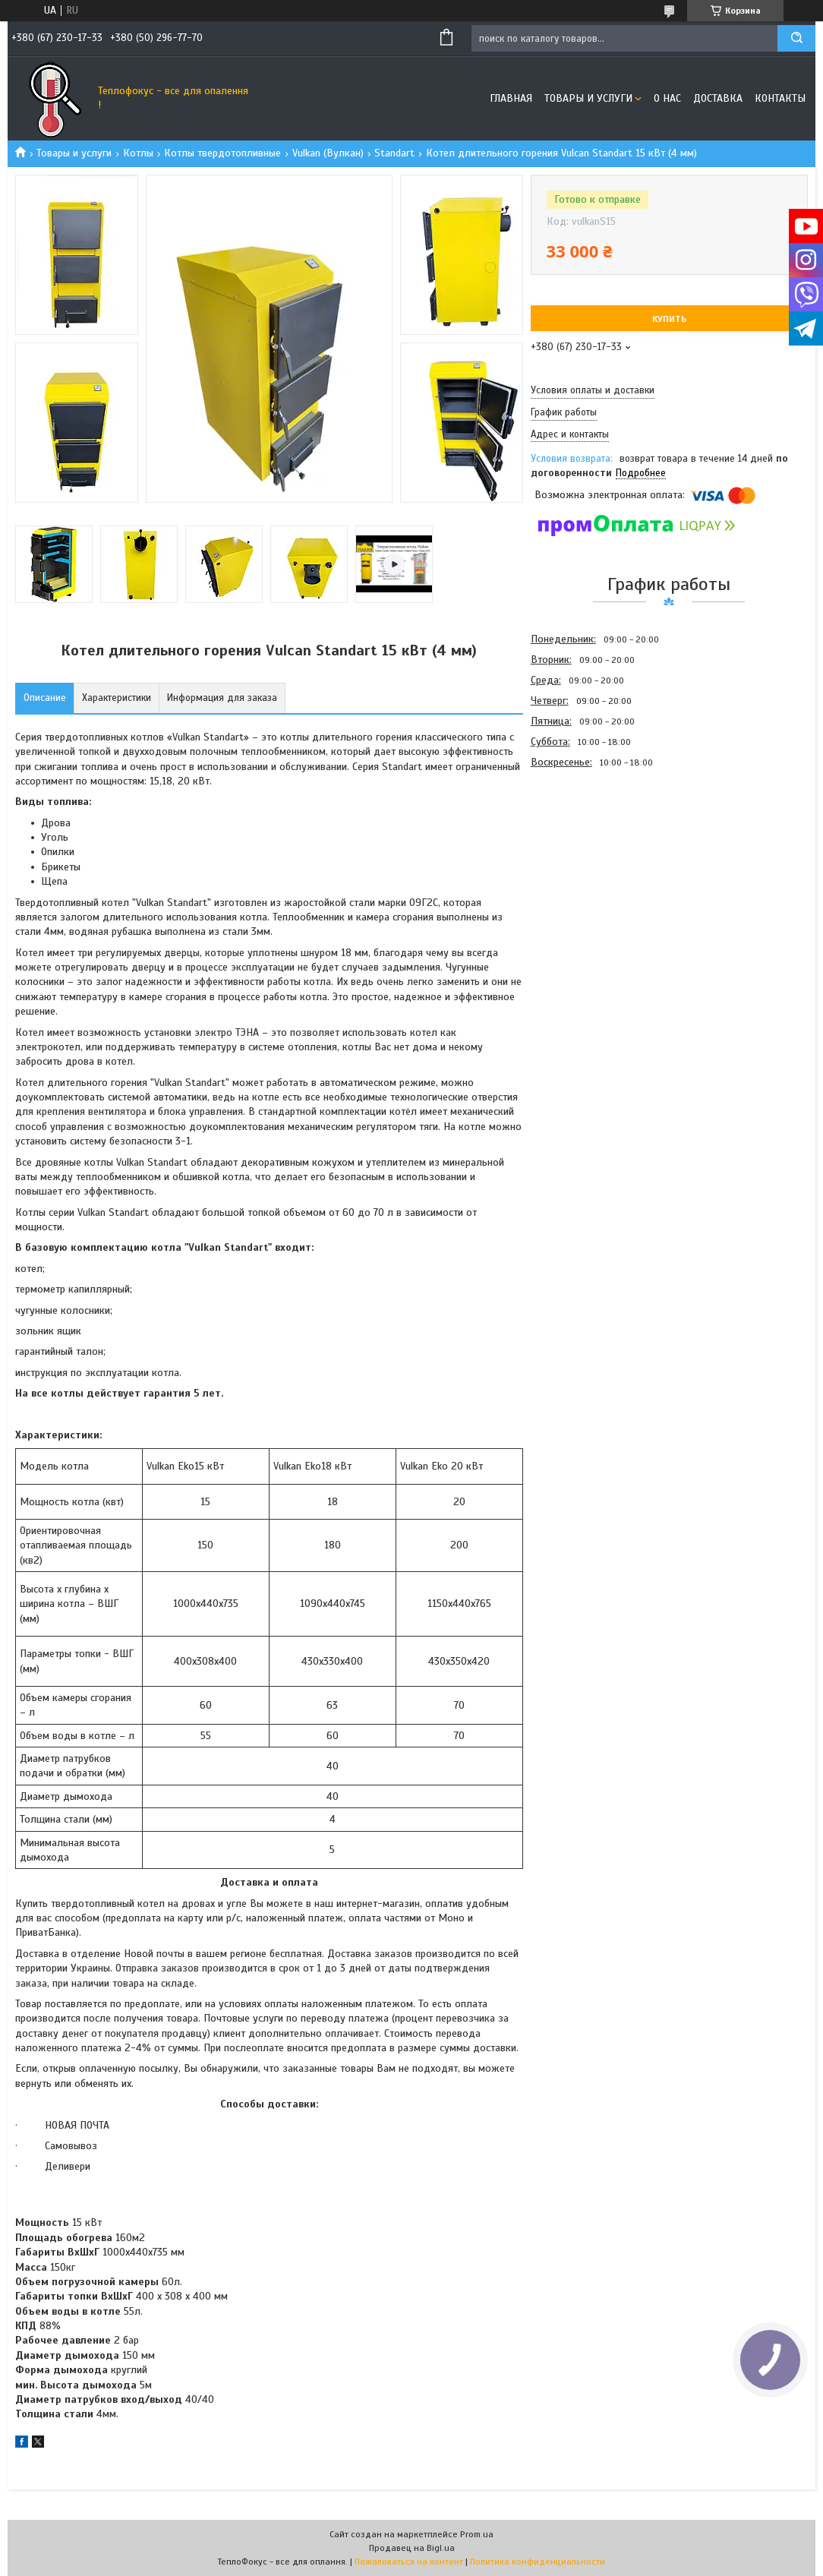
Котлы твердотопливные (222, 153)
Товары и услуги (588, 98)
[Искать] (796, 38)
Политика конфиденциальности (537, 2561)
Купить (669, 319)
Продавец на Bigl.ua (412, 2548)
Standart (394, 153)
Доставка (718, 98)
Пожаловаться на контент (409, 2561)
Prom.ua (476, 2534)
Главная (511, 98)
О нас (667, 98)
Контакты (780, 98)
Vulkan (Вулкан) (328, 153)
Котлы (138, 153)
